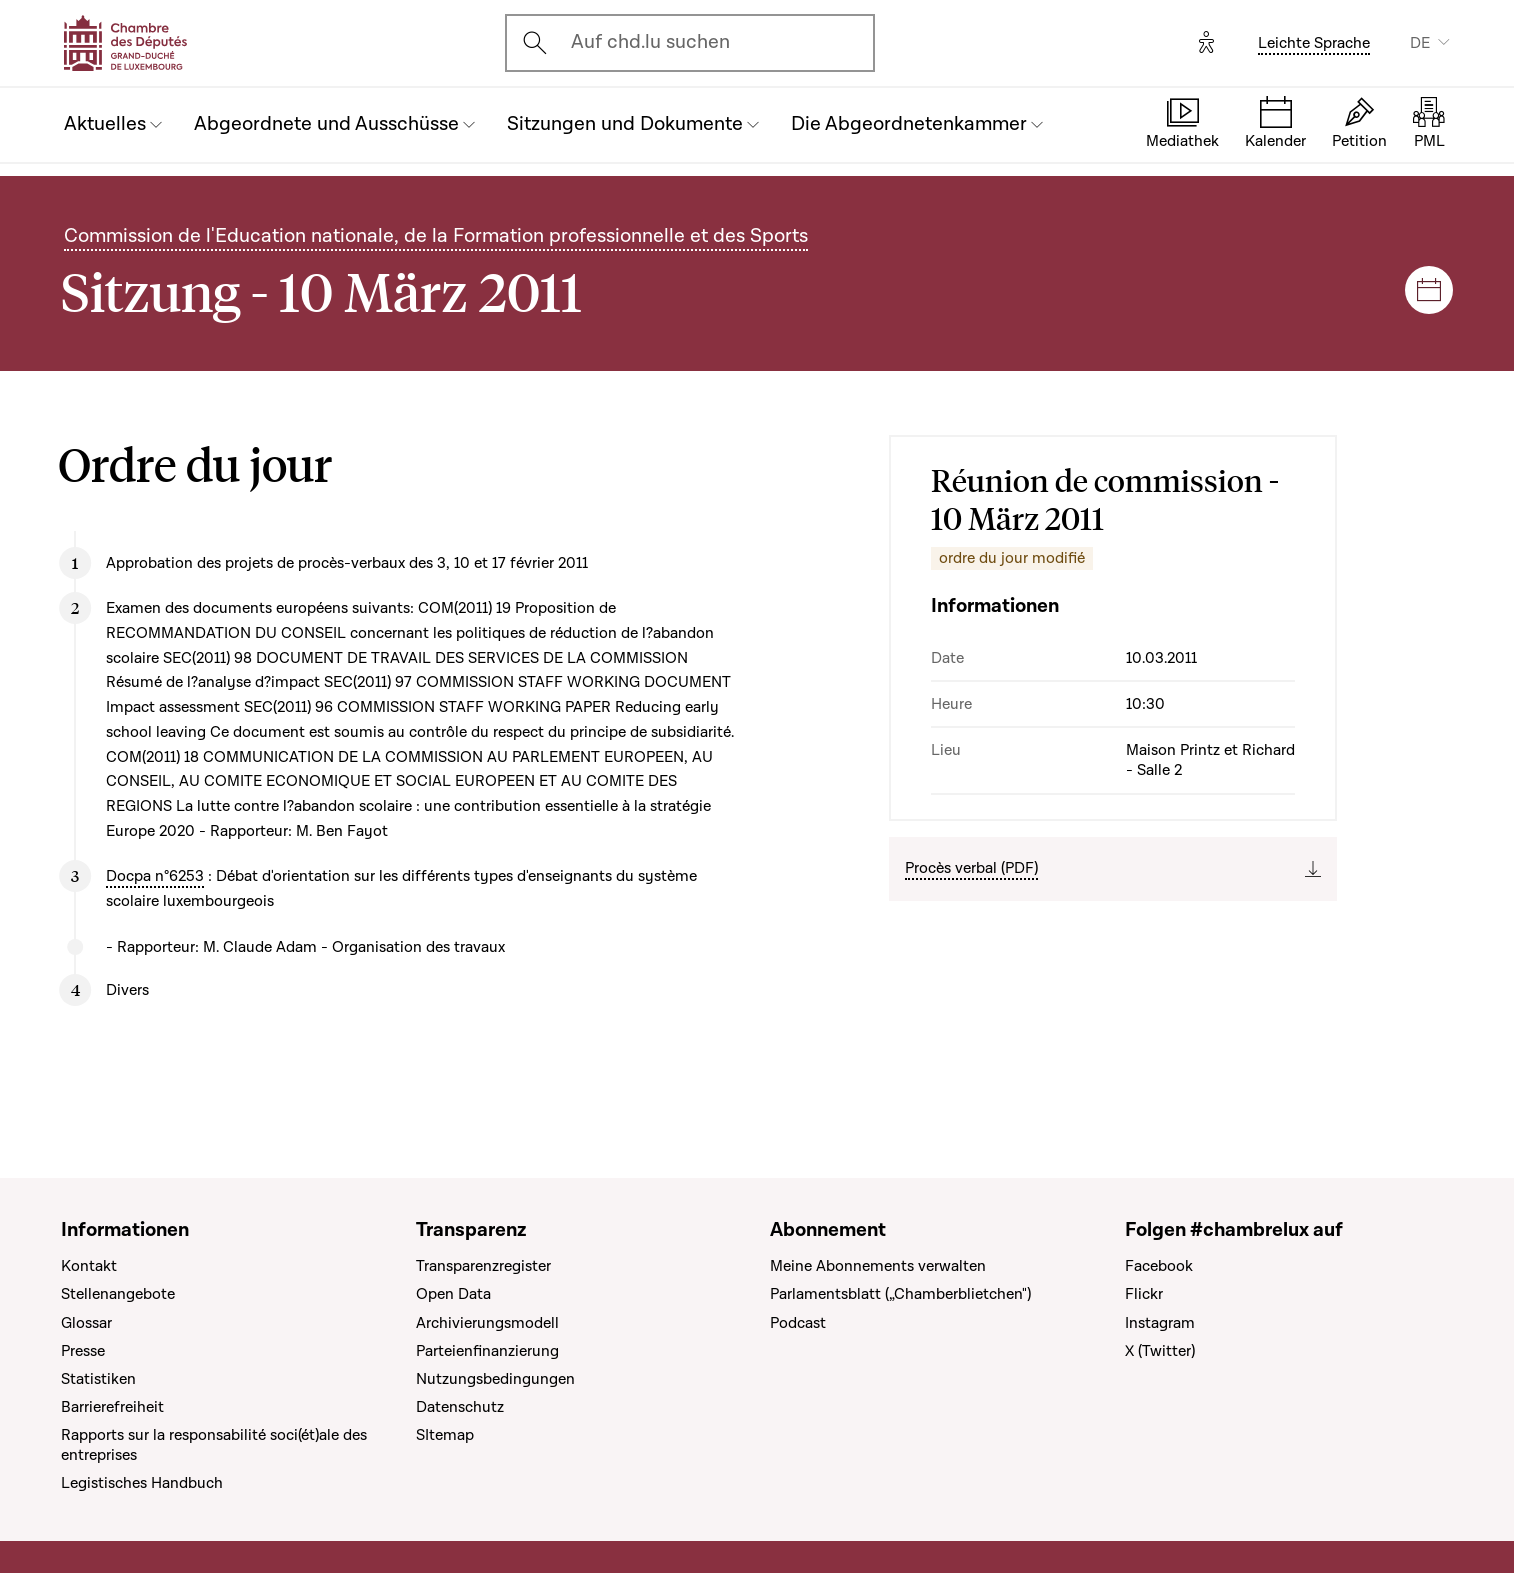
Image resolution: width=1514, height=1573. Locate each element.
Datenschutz (460, 1407)
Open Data (453, 1294)
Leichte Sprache (1314, 43)
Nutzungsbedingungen (495, 1379)
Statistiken (98, 1379)
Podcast (798, 1323)
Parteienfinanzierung (487, 1351)
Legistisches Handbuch (142, 1483)
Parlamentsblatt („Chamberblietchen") (900, 1294)
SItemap (445, 1435)
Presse (83, 1351)
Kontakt (89, 1266)
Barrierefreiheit (112, 1407)
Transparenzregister (483, 1266)
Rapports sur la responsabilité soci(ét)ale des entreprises (214, 1445)
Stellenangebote (118, 1294)
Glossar (86, 1323)
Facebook (1159, 1266)
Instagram (1160, 1323)
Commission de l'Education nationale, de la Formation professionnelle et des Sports (436, 236)
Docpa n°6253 (155, 876)
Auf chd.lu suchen (650, 42)
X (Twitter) (1160, 1351)
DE (1420, 43)
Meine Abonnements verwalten (878, 1266)
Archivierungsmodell (487, 1323)
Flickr (1144, 1294)
